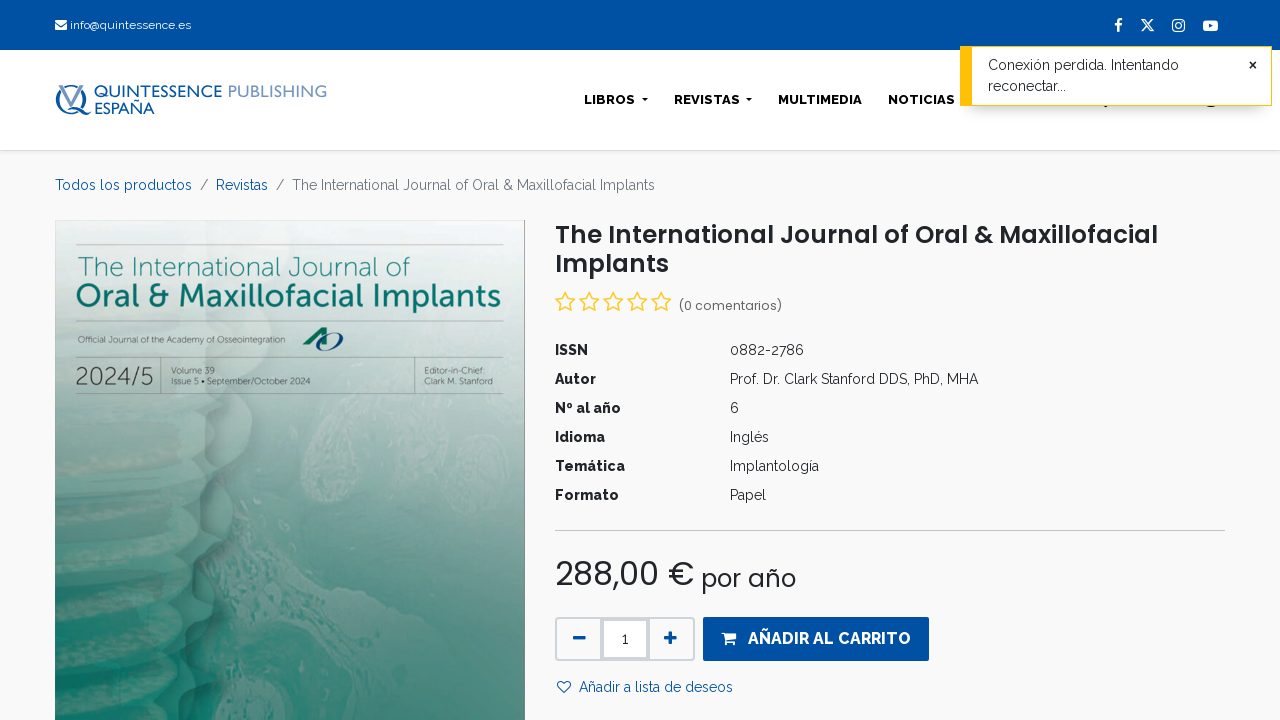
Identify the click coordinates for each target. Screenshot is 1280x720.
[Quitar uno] (579, 639)
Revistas (242, 185)
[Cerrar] (1253, 65)
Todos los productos (123, 185)
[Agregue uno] (670, 639)
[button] (816, 639)
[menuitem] (820, 100)
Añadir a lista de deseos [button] (645, 687)
